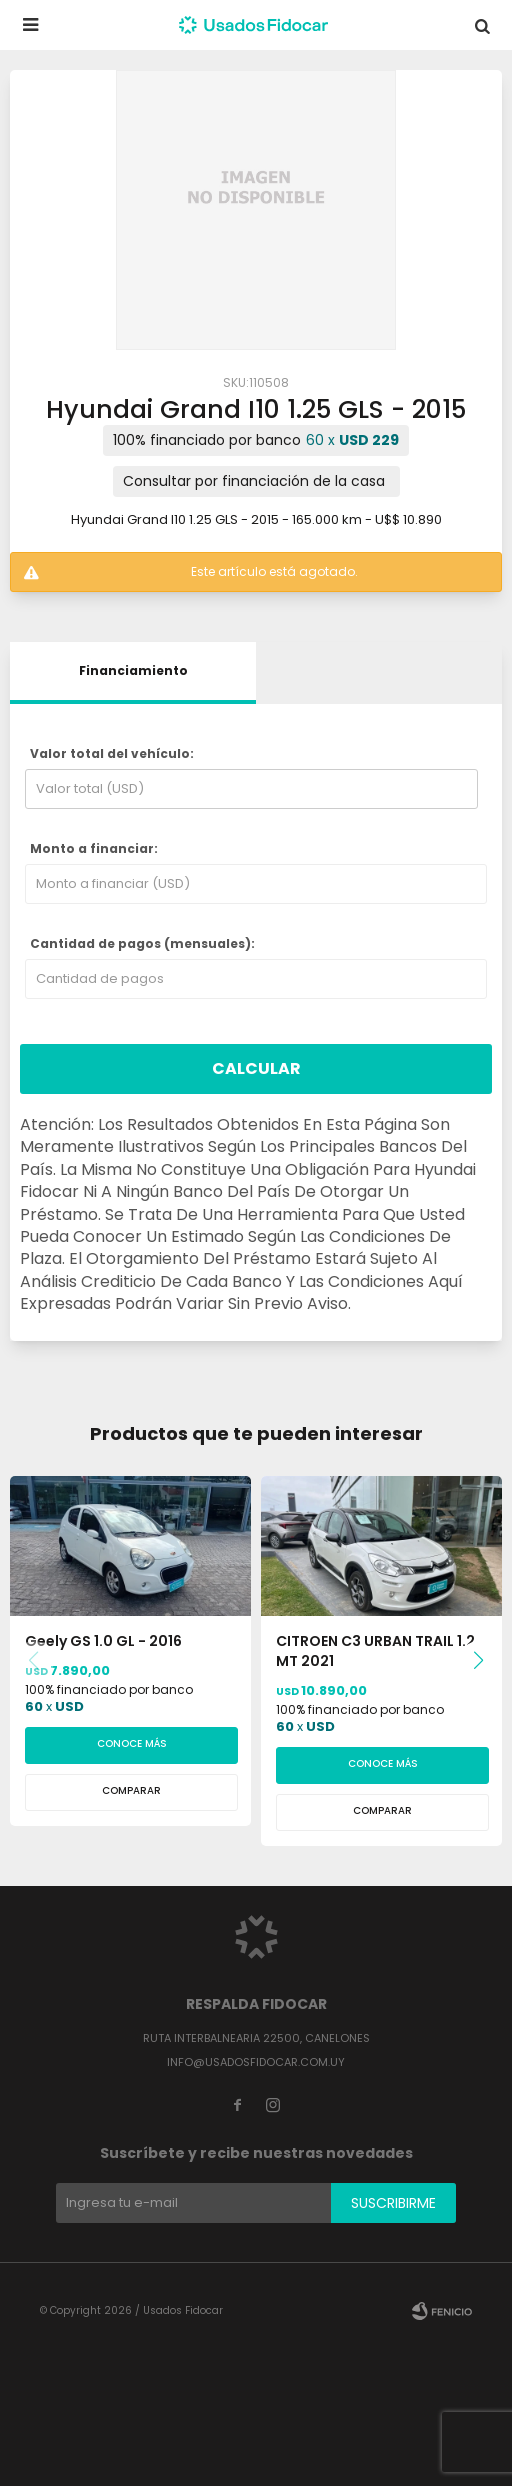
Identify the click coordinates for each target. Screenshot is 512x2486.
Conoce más (132, 1743)
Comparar (131, 1790)
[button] (478, 1661)
